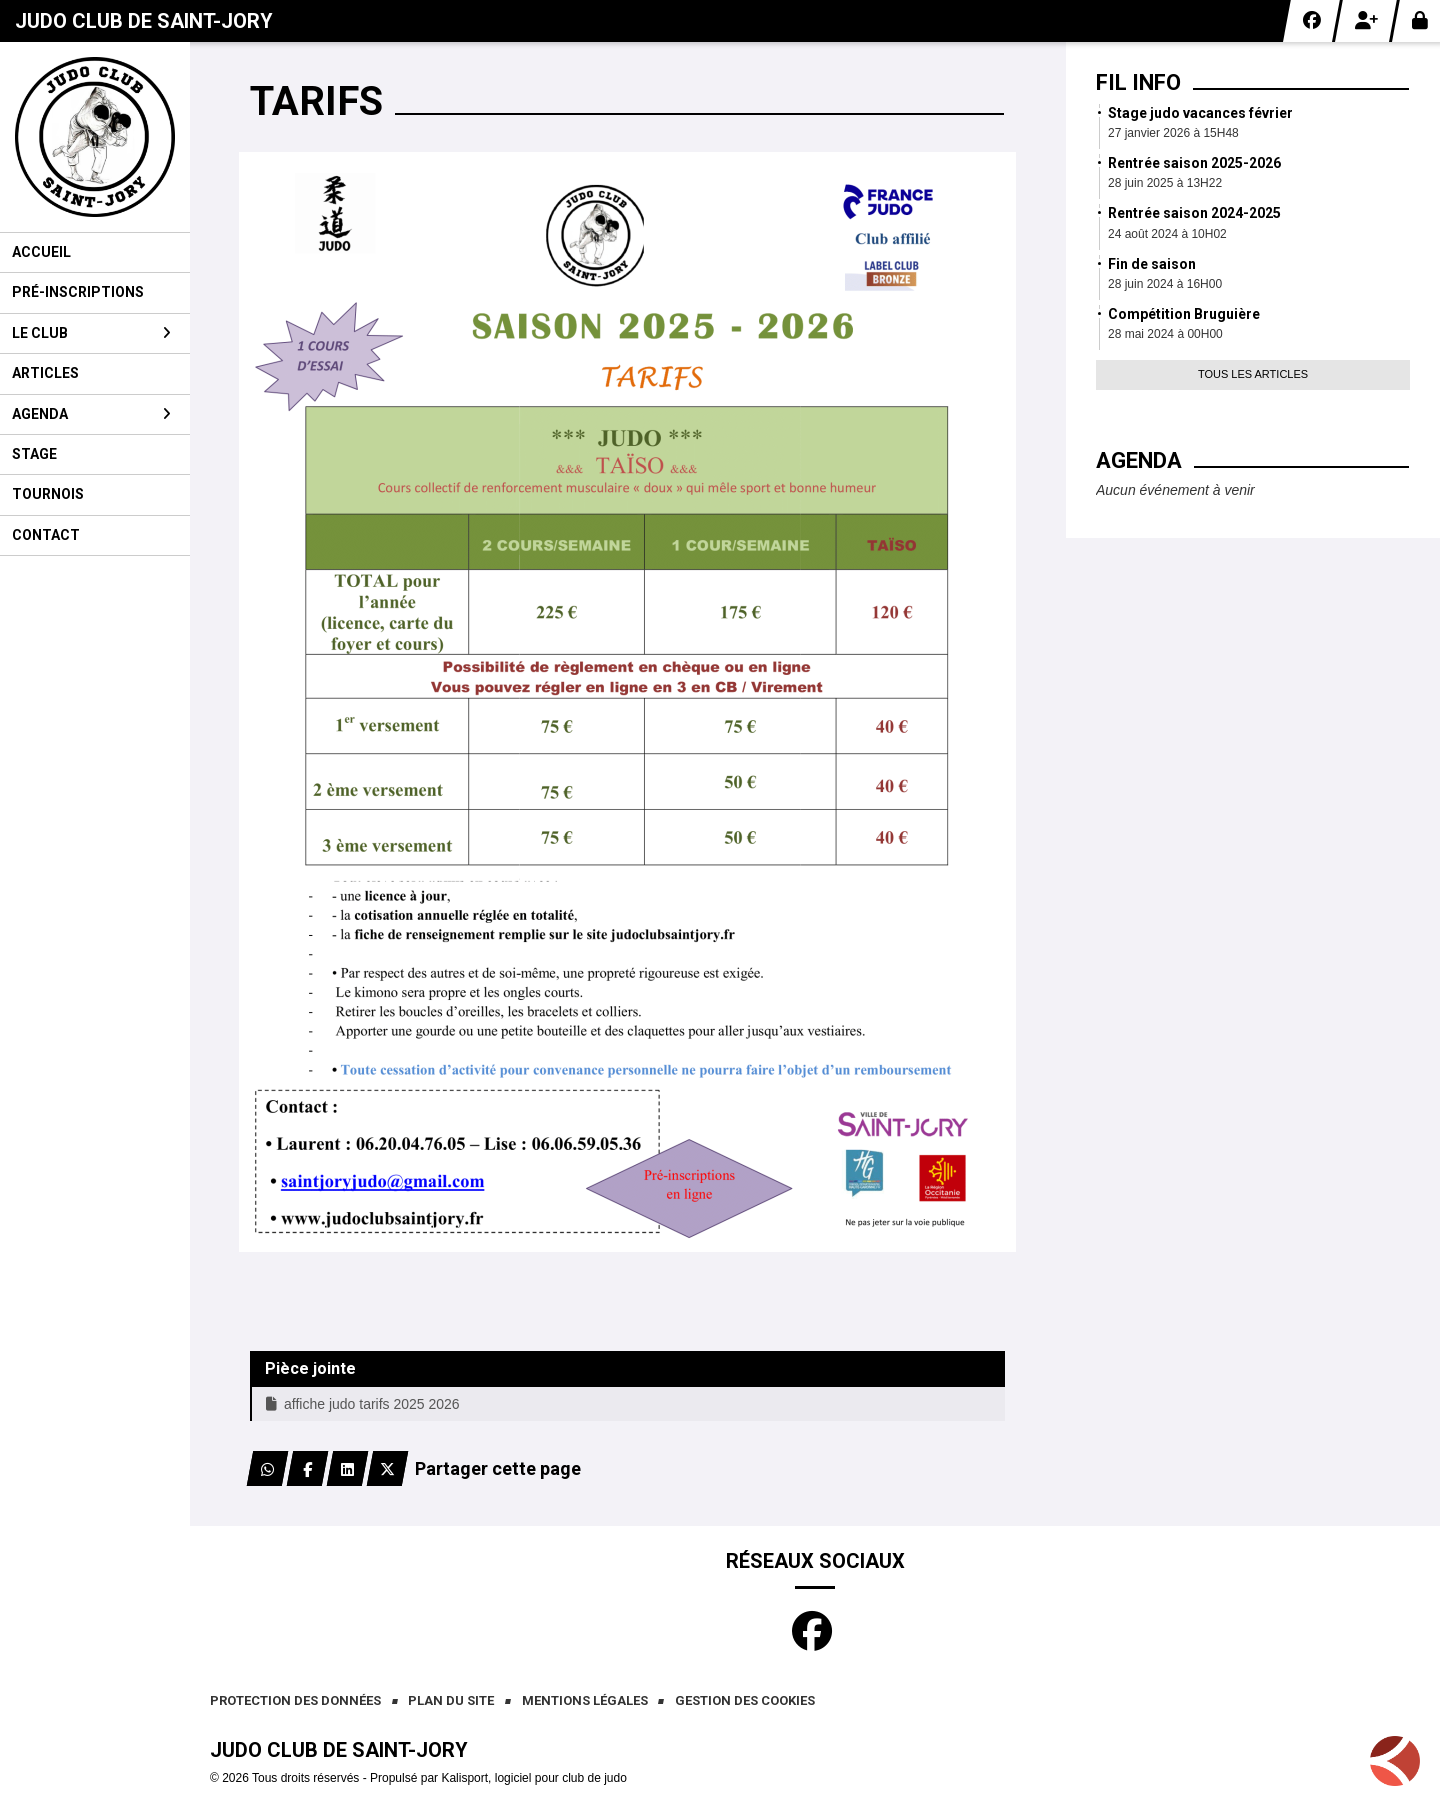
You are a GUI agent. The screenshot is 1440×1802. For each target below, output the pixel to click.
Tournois (48, 494)
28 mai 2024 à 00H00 (1165, 334)
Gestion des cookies (745, 1700)
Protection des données (295, 1700)
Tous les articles (1253, 374)
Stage (34, 454)
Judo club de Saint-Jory (144, 21)
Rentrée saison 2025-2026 (1194, 163)
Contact (46, 535)
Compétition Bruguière (1184, 314)
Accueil (41, 252)
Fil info (1138, 82)
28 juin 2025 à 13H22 (1165, 183)
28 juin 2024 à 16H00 (1165, 284)
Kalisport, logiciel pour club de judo (533, 1778)
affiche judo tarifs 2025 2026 (363, 1404)
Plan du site (451, 1700)
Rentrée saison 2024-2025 (1194, 213)
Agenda (91, 414)
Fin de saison (1152, 264)
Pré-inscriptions (78, 292)
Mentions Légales (585, 1700)
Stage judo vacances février (1200, 113)
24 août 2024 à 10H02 (1167, 234)
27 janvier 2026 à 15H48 (1173, 133)
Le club (91, 333)
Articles (45, 373)
